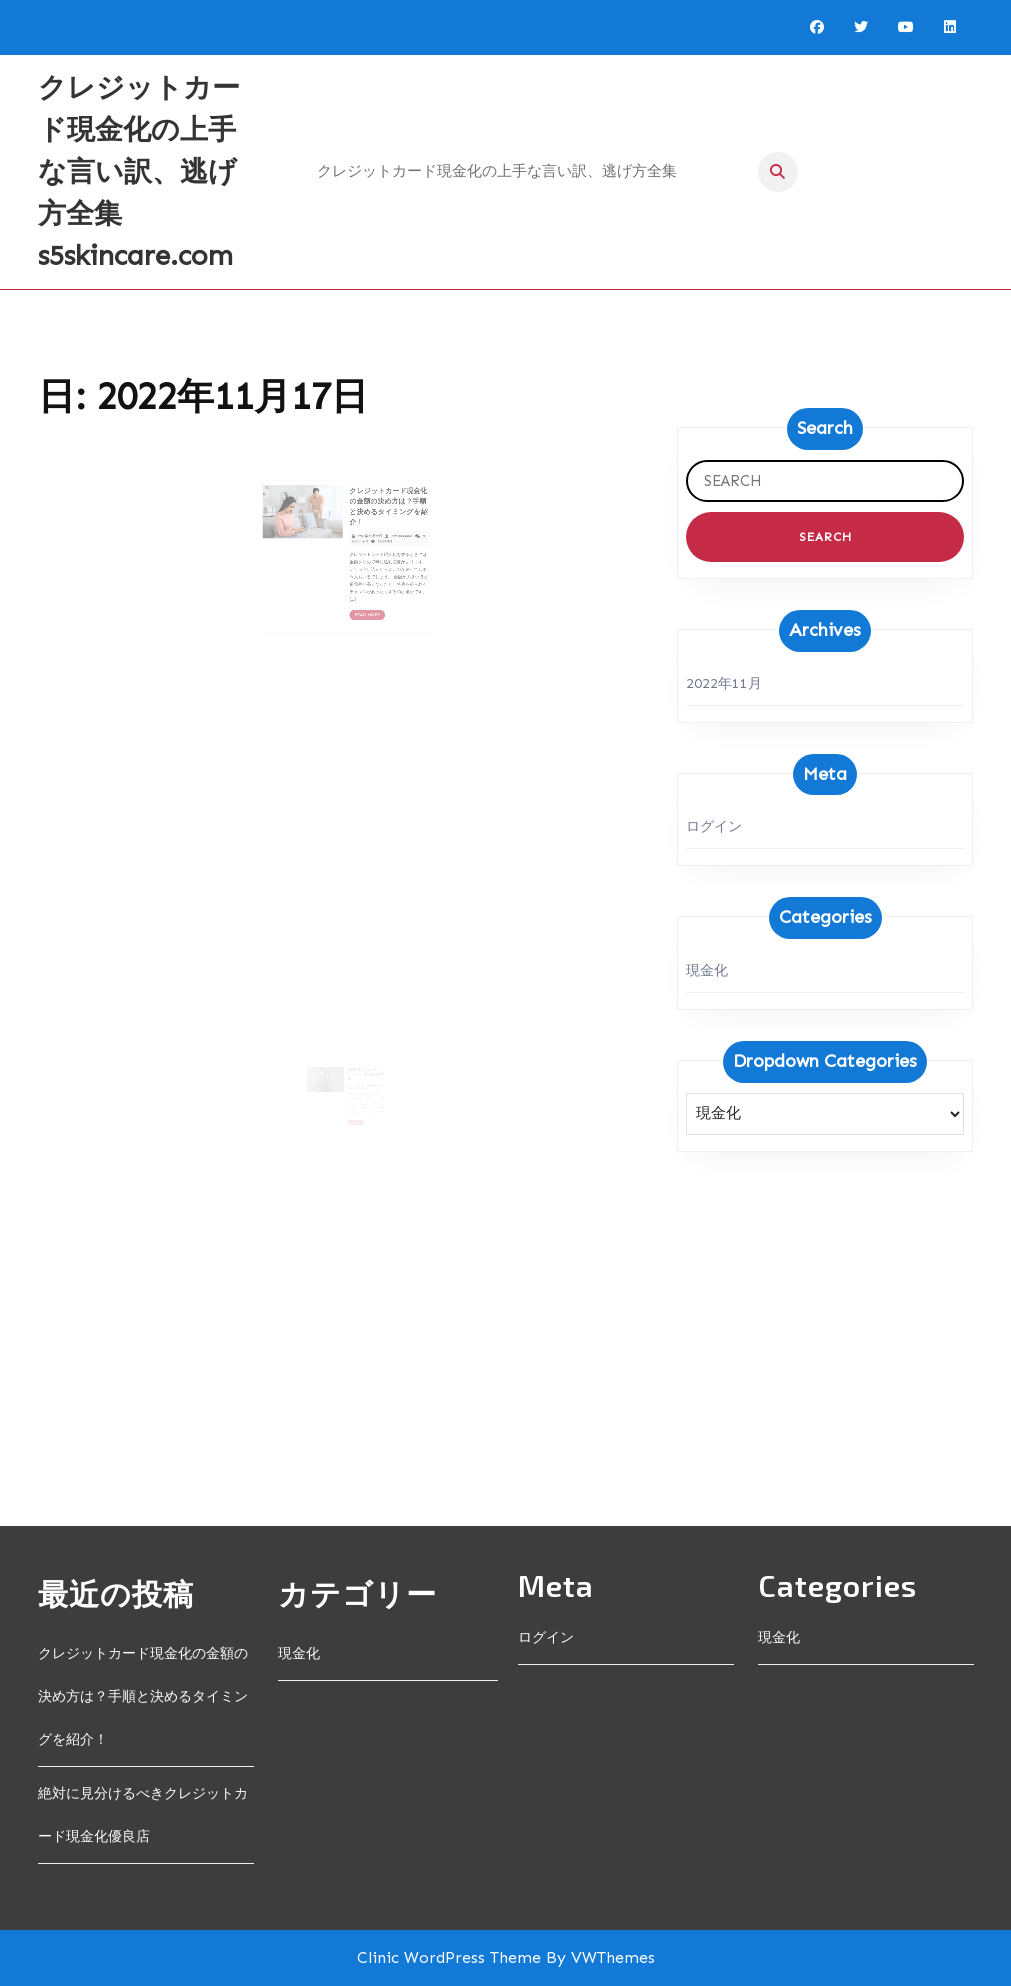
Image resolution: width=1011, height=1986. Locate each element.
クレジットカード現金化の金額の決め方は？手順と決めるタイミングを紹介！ (375, 513)
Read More (361, 590)
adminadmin (384, 534)
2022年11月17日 (362, 534)
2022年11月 (724, 683)
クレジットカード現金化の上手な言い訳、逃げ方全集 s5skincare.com (139, 171)
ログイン (714, 826)
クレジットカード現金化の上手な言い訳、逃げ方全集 (497, 171)
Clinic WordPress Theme (449, 1957)
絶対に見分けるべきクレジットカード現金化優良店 (362, 1089)
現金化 (707, 970)
